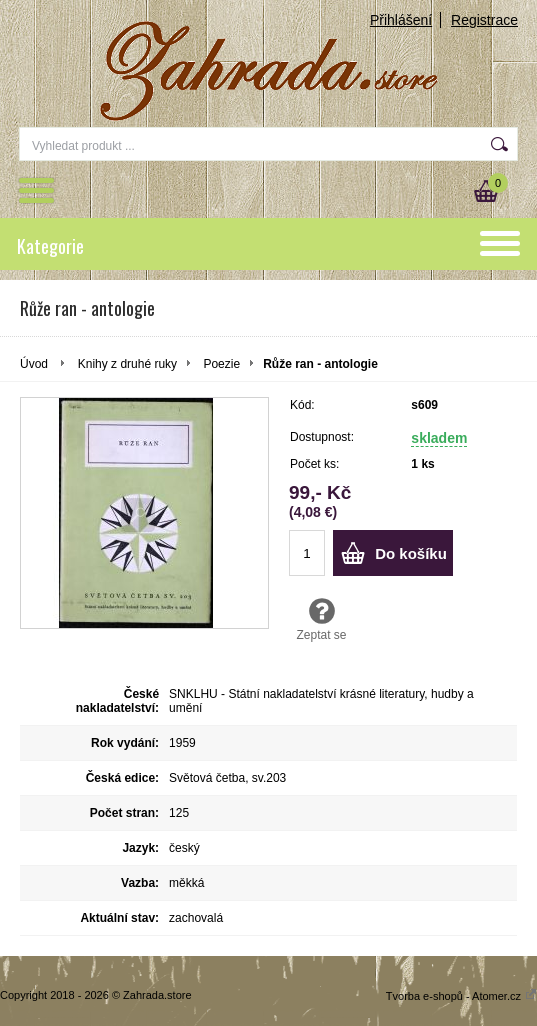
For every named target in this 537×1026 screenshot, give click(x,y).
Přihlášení (401, 20)
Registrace (484, 20)
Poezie (221, 364)
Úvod (34, 364)
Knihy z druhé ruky (127, 364)
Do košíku (411, 553)
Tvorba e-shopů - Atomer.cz (461, 996)
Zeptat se (321, 619)
